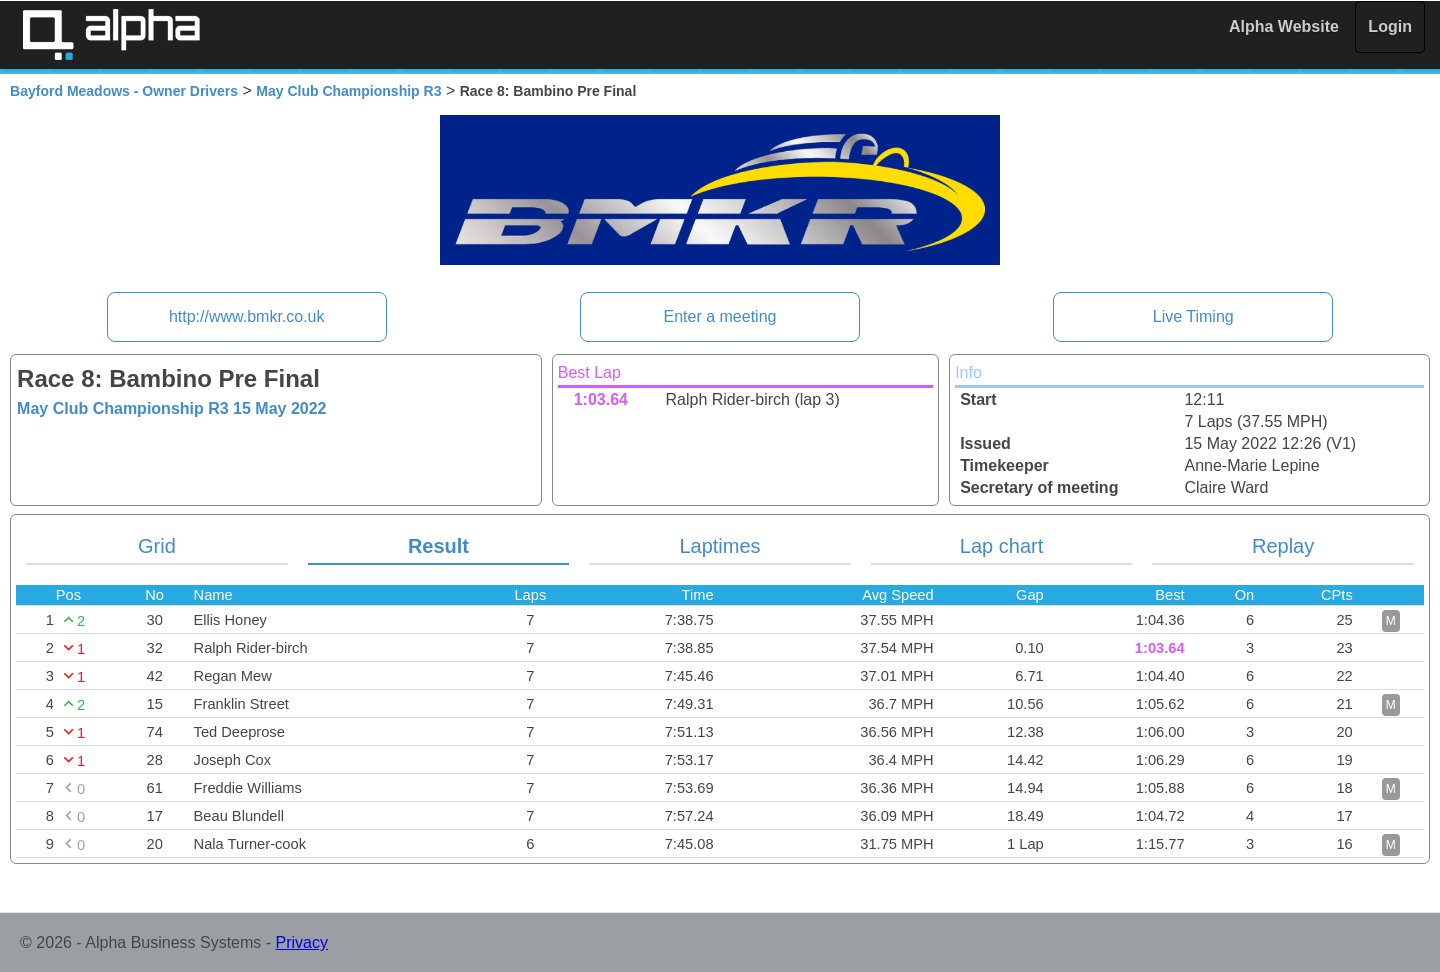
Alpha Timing (111, 34)
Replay (1283, 546)
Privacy (302, 942)
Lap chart (1001, 546)
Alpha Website (1284, 26)
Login (1390, 26)
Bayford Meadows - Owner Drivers (124, 91)
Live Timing (1193, 316)
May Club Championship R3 (348, 91)
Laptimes (719, 546)
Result (438, 546)
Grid (157, 546)
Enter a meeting (720, 316)
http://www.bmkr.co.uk (247, 316)
